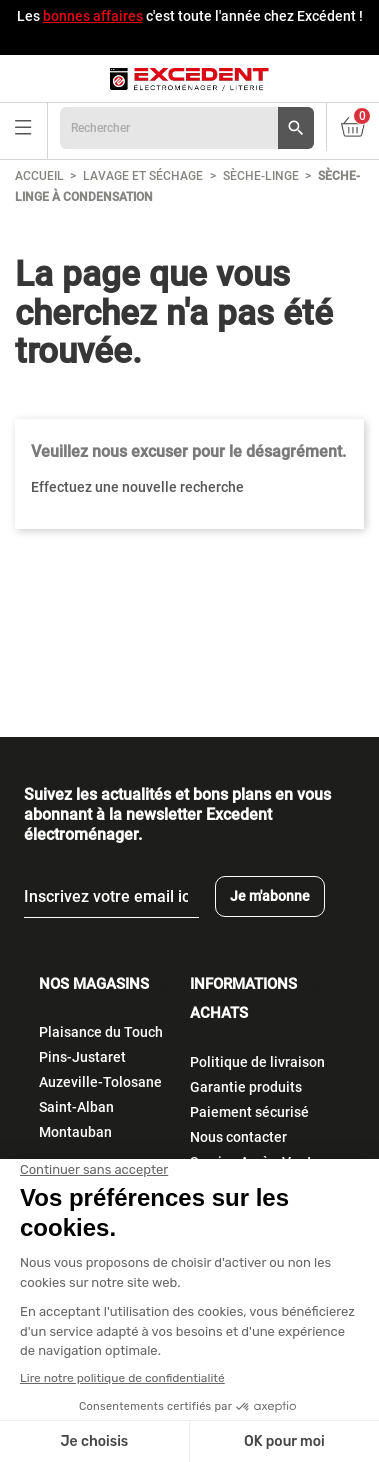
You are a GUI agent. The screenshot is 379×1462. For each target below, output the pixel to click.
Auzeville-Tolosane (100, 1082)
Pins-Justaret (82, 1057)
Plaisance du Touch (101, 1032)
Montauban (75, 1132)
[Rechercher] (187, 128)
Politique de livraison (257, 1062)
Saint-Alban (76, 1107)
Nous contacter (238, 1137)
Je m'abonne (270, 896)
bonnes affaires (93, 16)
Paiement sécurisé (249, 1112)
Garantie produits (246, 1087)
